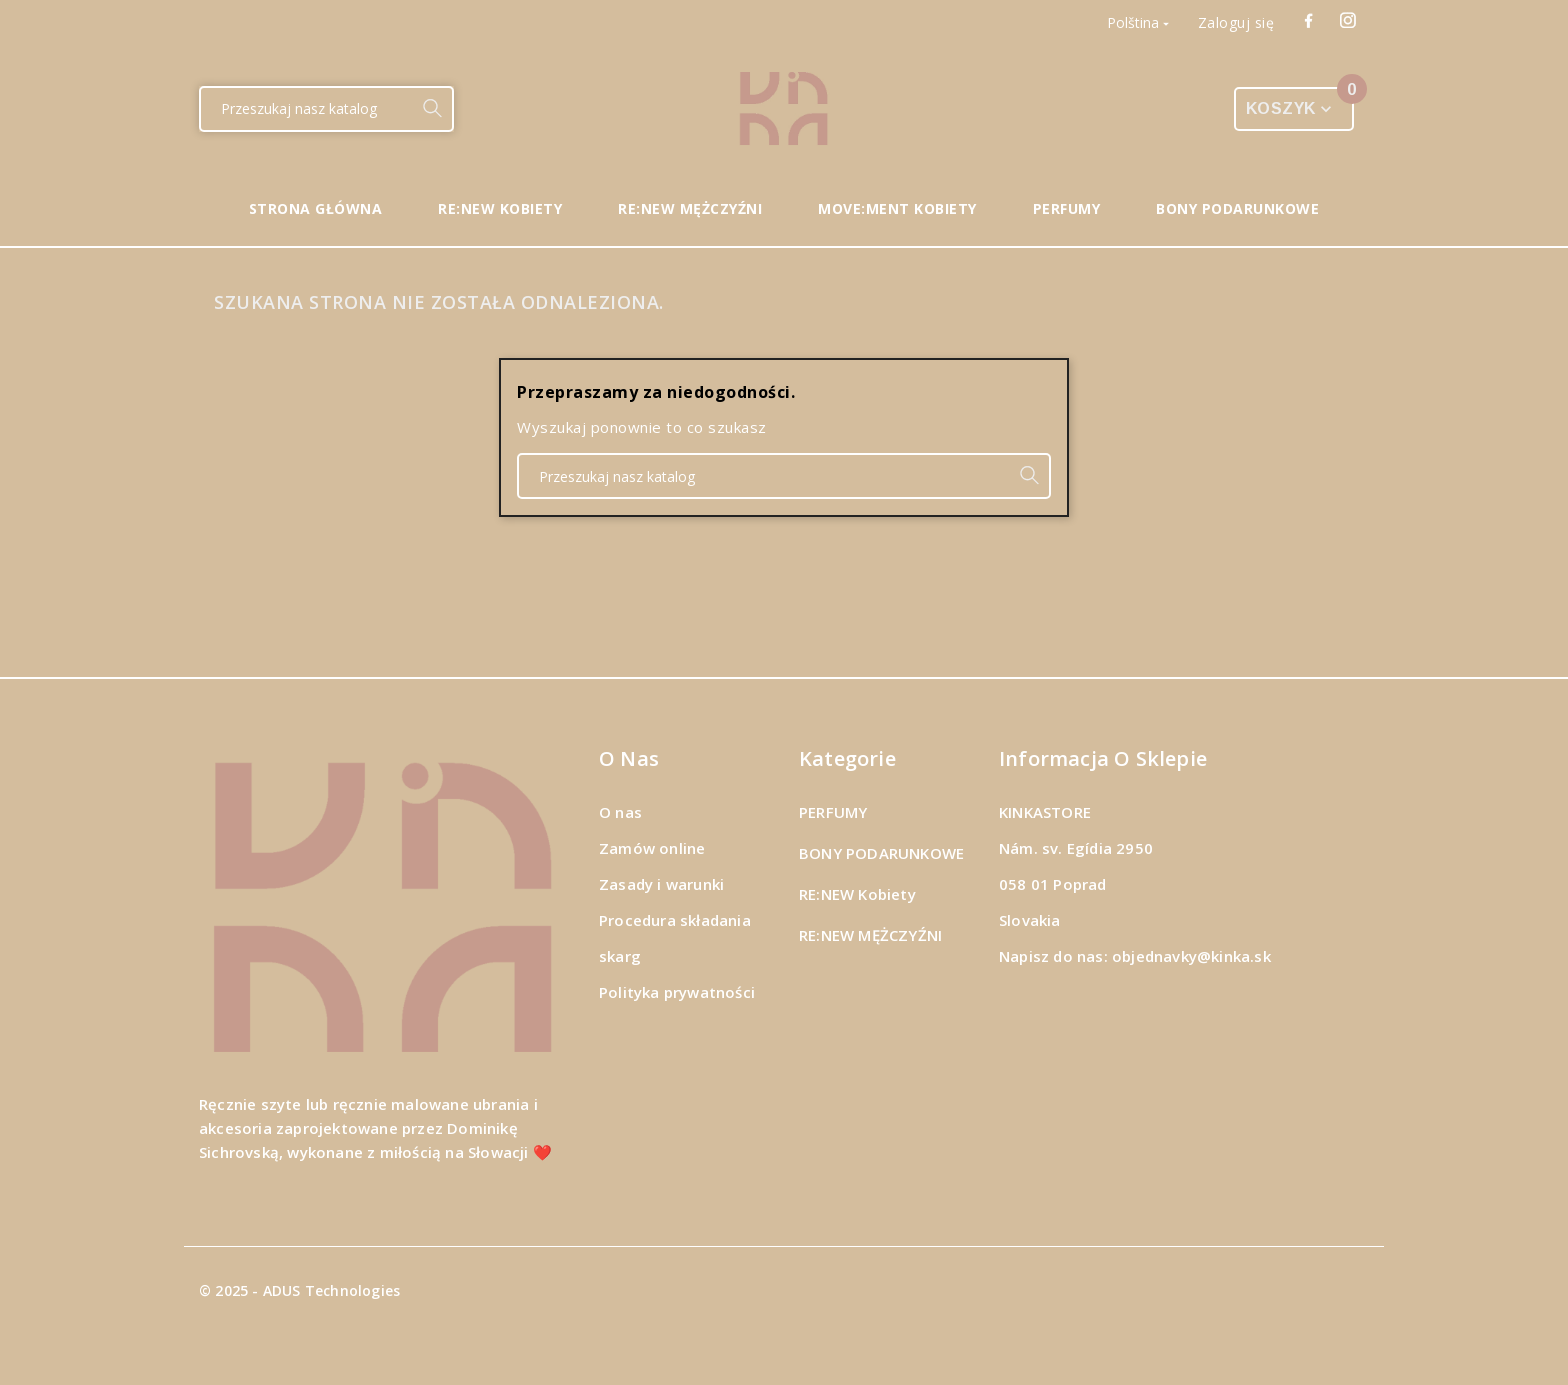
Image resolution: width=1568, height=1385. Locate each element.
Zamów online (652, 848)
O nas (620, 812)
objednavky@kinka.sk (1191, 956)
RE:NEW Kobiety (857, 894)
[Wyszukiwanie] (306, 109)
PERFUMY (833, 812)
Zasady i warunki (661, 884)
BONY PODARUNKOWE (881, 853)
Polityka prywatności (677, 992)
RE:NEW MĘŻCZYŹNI (870, 935)
